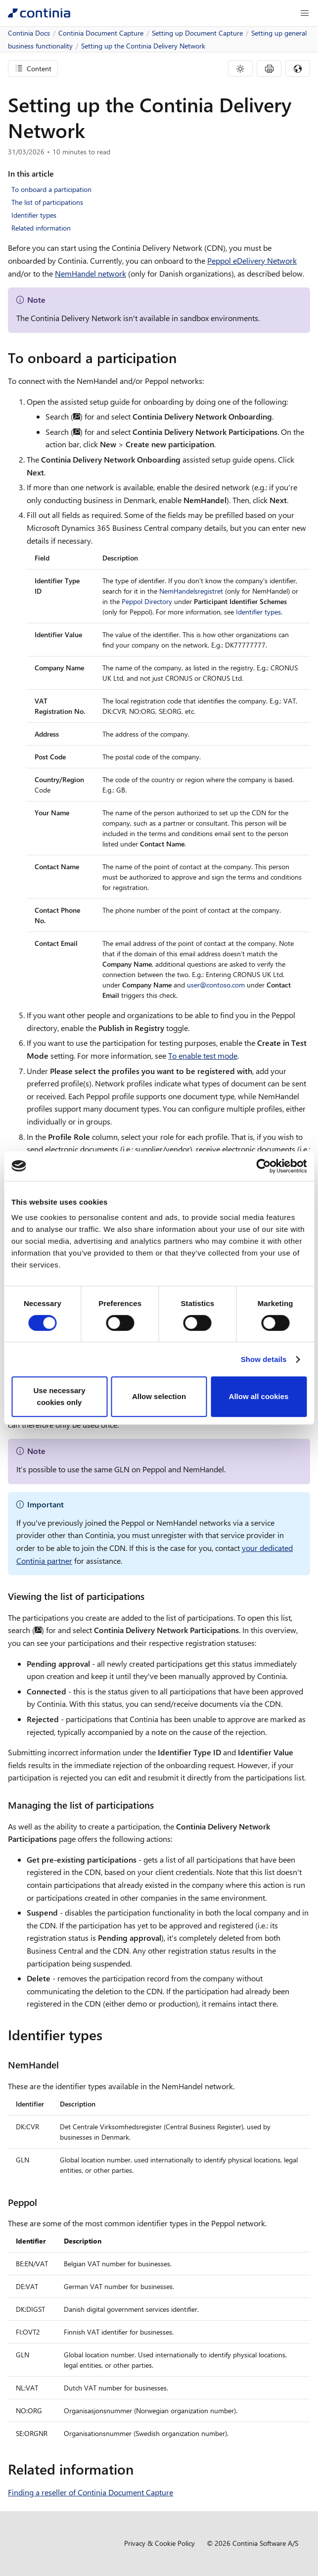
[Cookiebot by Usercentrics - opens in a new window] (263, 1166)
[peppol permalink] (43, 2202)
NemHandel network (90, 273)
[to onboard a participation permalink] (182, 358)
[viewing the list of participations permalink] (150, 1596)
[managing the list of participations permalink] (160, 1805)
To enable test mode (202, 1055)
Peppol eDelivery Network (252, 260)
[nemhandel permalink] (65, 2065)
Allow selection (159, 1396)
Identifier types (33, 215)
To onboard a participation (51, 189)
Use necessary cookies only (59, 1396)
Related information (41, 228)
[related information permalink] (139, 2469)
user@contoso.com (216, 984)
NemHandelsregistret (191, 591)
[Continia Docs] (39, 13)
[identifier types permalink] (108, 2035)
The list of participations (47, 202)
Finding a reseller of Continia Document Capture (90, 2492)
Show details (264, 1359)
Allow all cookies (259, 1396)
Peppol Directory (147, 601)
